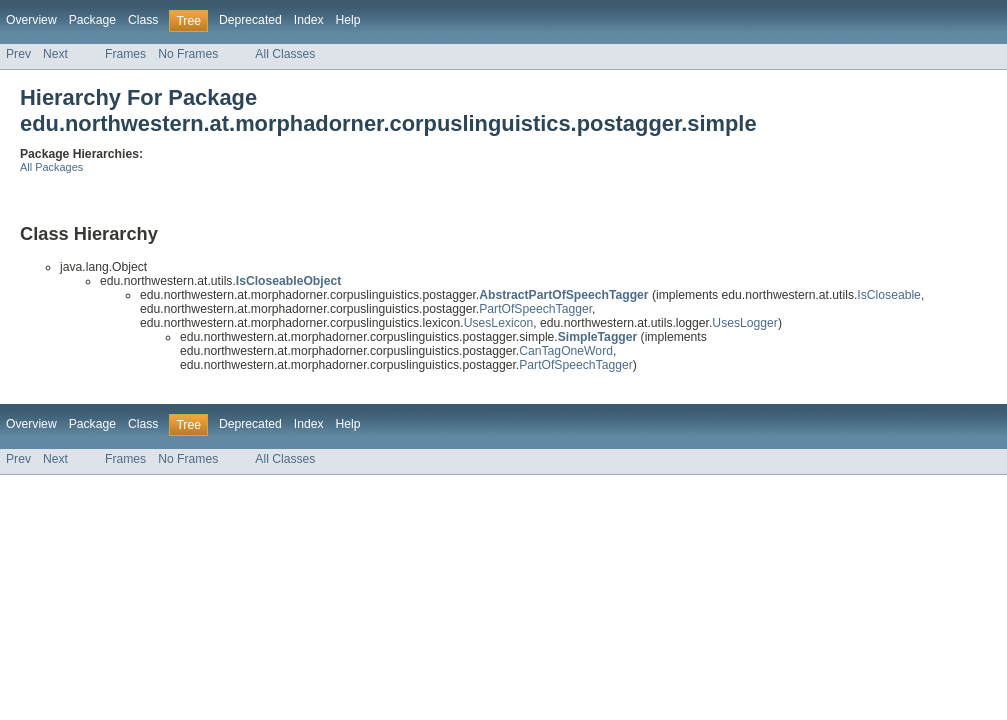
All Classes (285, 54)
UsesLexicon (499, 323)
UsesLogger (745, 323)
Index (309, 20)
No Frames (188, 54)
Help (348, 20)
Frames (125, 54)
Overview (31, 20)
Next (55, 54)
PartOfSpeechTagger (535, 309)
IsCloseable (889, 295)
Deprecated (250, 20)
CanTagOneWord (566, 351)
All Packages (51, 167)
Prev (18, 54)
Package (92, 20)
